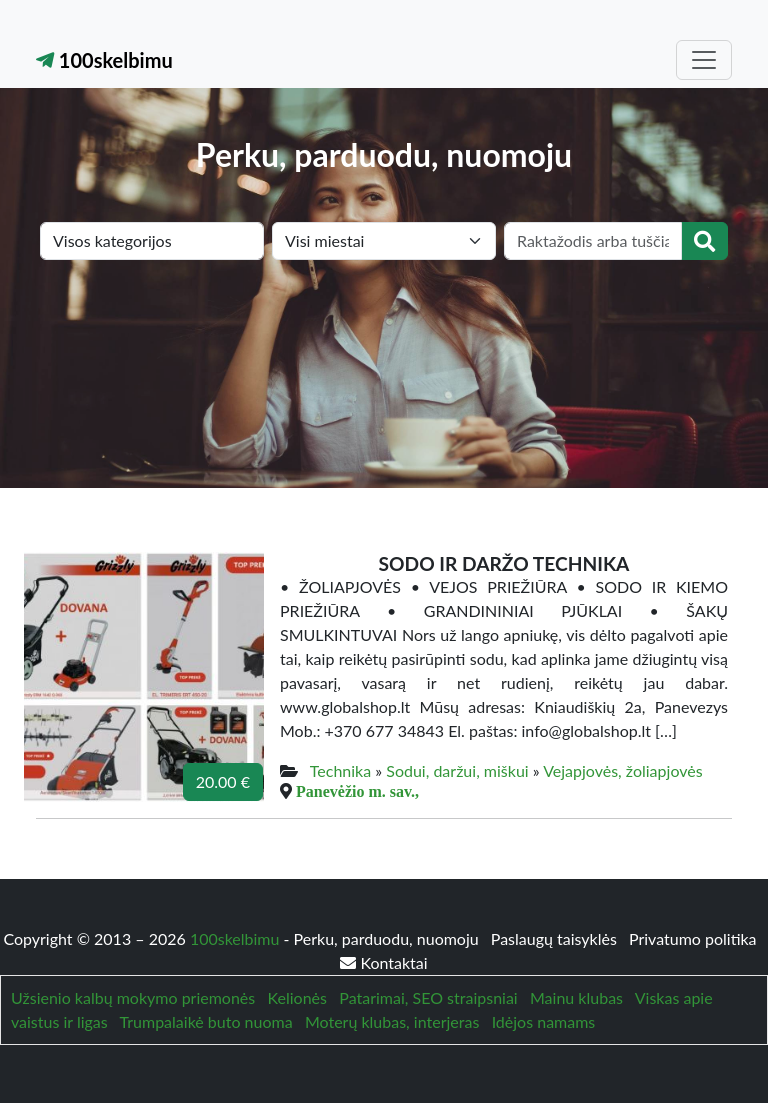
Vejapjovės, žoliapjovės (622, 770)
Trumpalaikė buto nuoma (206, 1021)
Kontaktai (383, 962)
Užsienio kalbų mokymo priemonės (133, 997)
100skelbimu (104, 60)
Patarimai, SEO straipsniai (428, 997)
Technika (340, 770)
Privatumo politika (693, 938)
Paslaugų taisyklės (556, 938)
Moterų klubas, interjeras (392, 1021)
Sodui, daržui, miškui (457, 770)
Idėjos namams (544, 1021)
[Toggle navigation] (704, 60)
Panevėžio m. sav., (357, 791)
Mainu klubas (576, 997)
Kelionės (297, 997)
